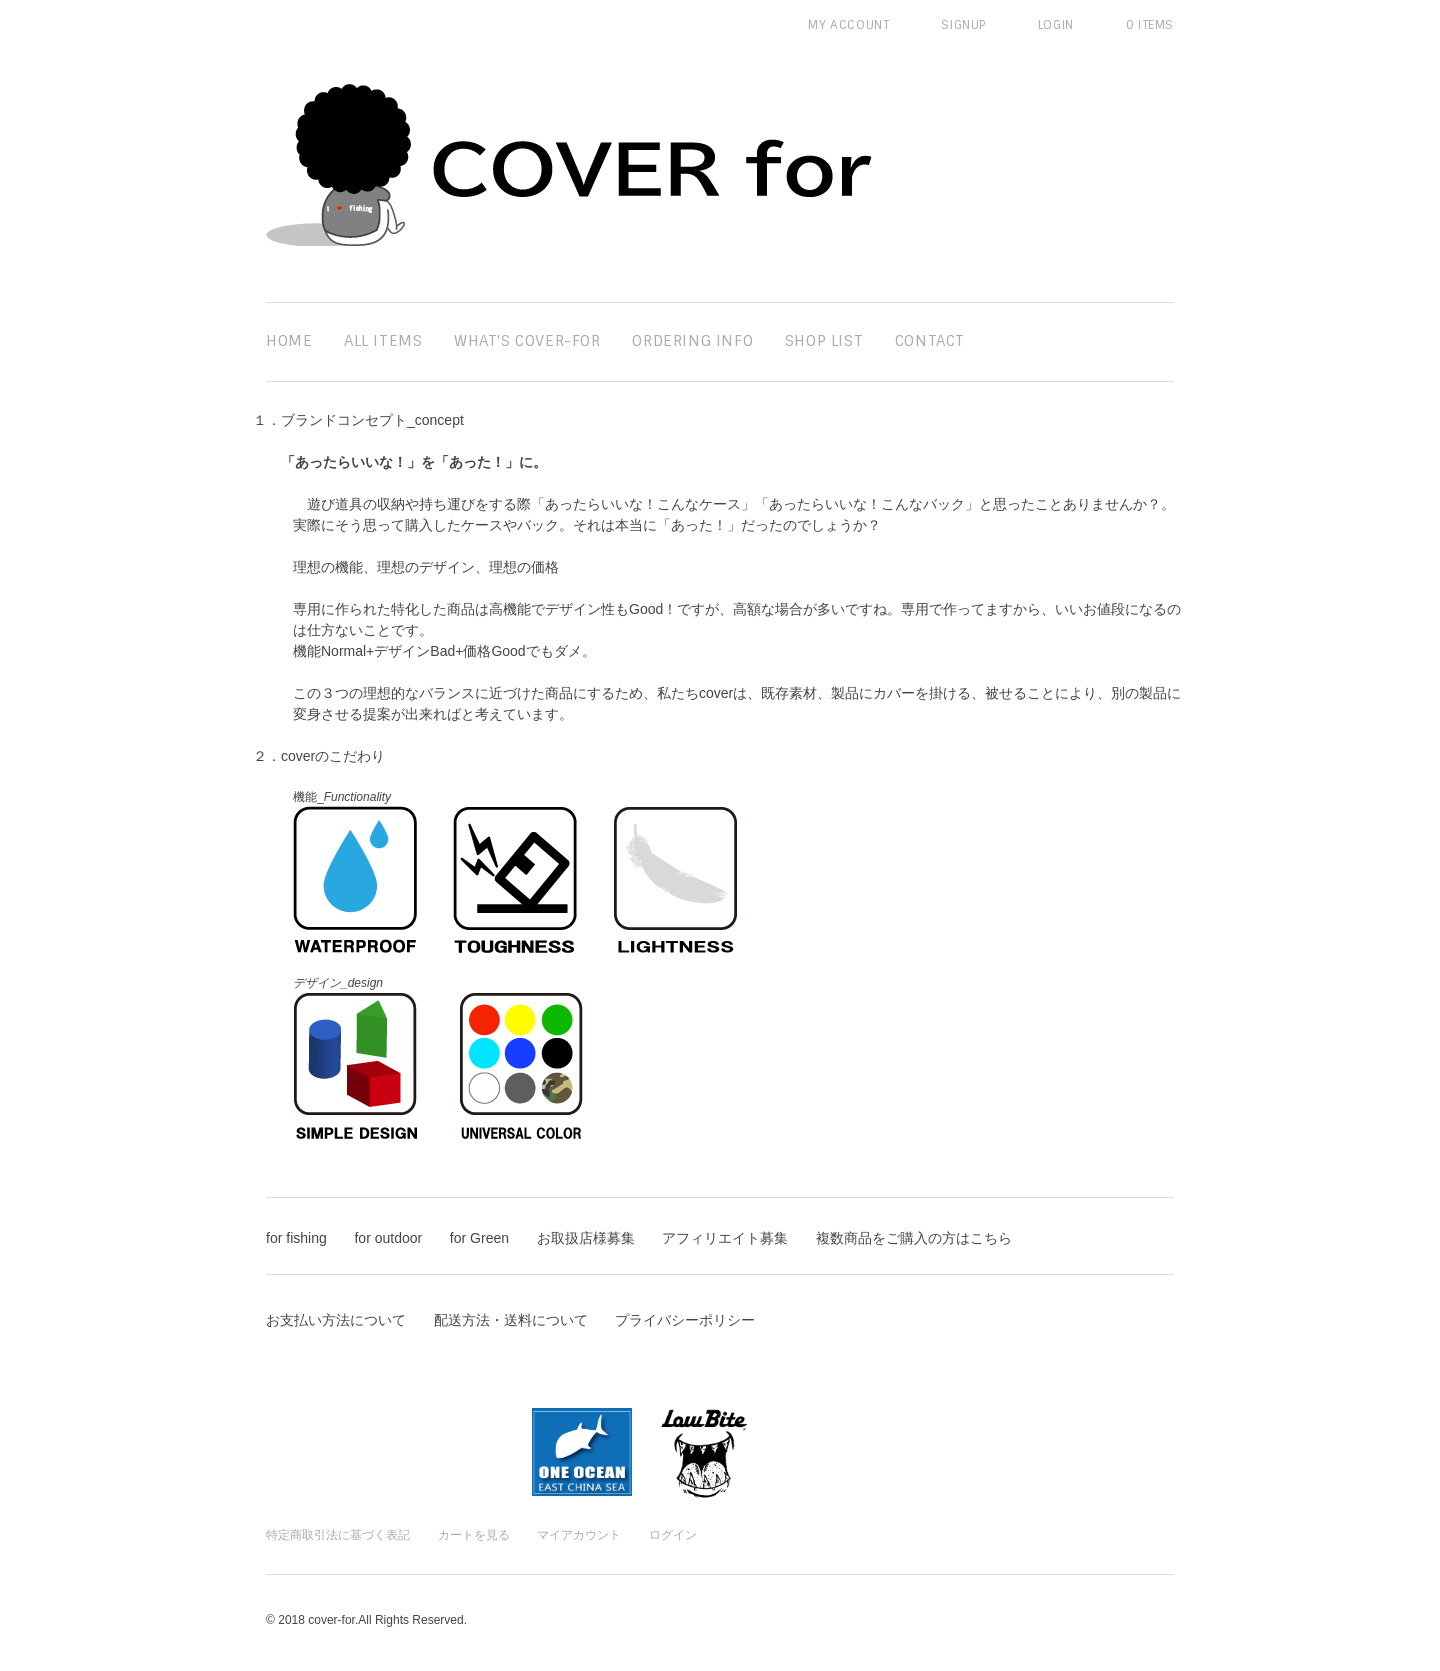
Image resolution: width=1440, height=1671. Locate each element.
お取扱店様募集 (586, 1238)
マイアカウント (579, 1535)
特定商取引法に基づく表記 (338, 1535)
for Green (479, 1238)
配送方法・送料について (511, 1320)
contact (930, 341)
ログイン (673, 1535)
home (289, 341)
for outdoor (388, 1238)
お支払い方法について (336, 1320)
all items (383, 341)
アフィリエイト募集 (725, 1238)
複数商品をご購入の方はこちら (914, 1238)
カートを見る (474, 1535)
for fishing (296, 1238)
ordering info (692, 341)
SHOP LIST (824, 341)
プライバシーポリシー (685, 1320)
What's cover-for (527, 341)
